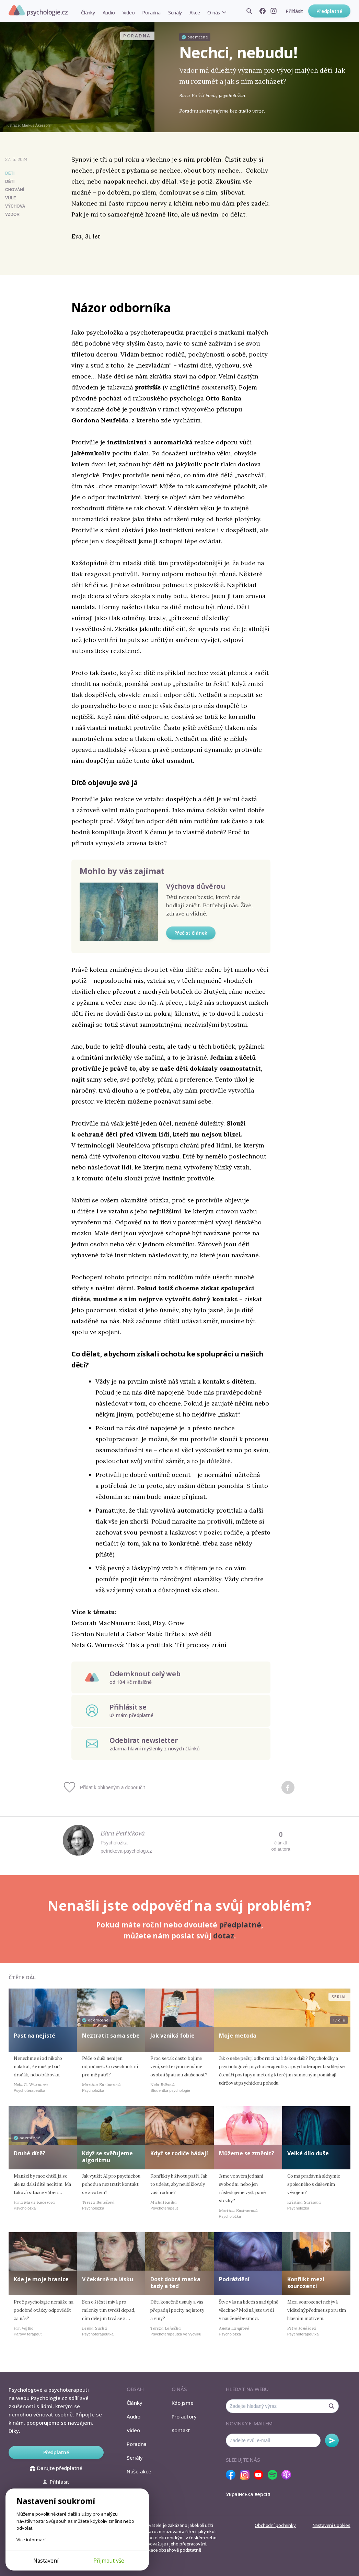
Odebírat (332, 2440)
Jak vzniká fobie (172, 2035)
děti (9, 181)
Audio (109, 12)
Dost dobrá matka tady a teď (175, 2282)
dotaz (223, 1935)
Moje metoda (237, 2035)
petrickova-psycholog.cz (126, 1851)
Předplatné (329, 11)
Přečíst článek (190, 933)
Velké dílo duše (308, 2153)
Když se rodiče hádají (179, 2153)
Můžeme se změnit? (246, 2153)
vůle (10, 198)
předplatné (240, 1925)
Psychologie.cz (38, 11)
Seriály (175, 12)
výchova (15, 206)
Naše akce (139, 2471)
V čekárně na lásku (107, 2279)
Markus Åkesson (36, 125)
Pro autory (184, 2416)
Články (88, 12)
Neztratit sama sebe (111, 2035)
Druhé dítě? (29, 2153)
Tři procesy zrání (201, 1645)
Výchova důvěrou (195, 886)
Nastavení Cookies (331, 2525)
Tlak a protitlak (149, 1645)
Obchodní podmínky (275, 2525)
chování (14, 189)
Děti (9, 173)
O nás (213, 12)
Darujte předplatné (56, 2467)
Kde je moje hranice (41, 2279)
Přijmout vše (108, 2560)
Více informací (31, 2540)
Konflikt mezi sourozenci (305, 2282)
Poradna (151, 12)
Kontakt (181, 2430)
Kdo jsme (183, 2402)
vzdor (12, 214)
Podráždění (234, 2279)
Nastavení (45, 2560)
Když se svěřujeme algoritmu (107, 2156)
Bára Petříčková (123, 1833)
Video (129, 12)
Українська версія (248, 2494)
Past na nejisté (34, 2035)
